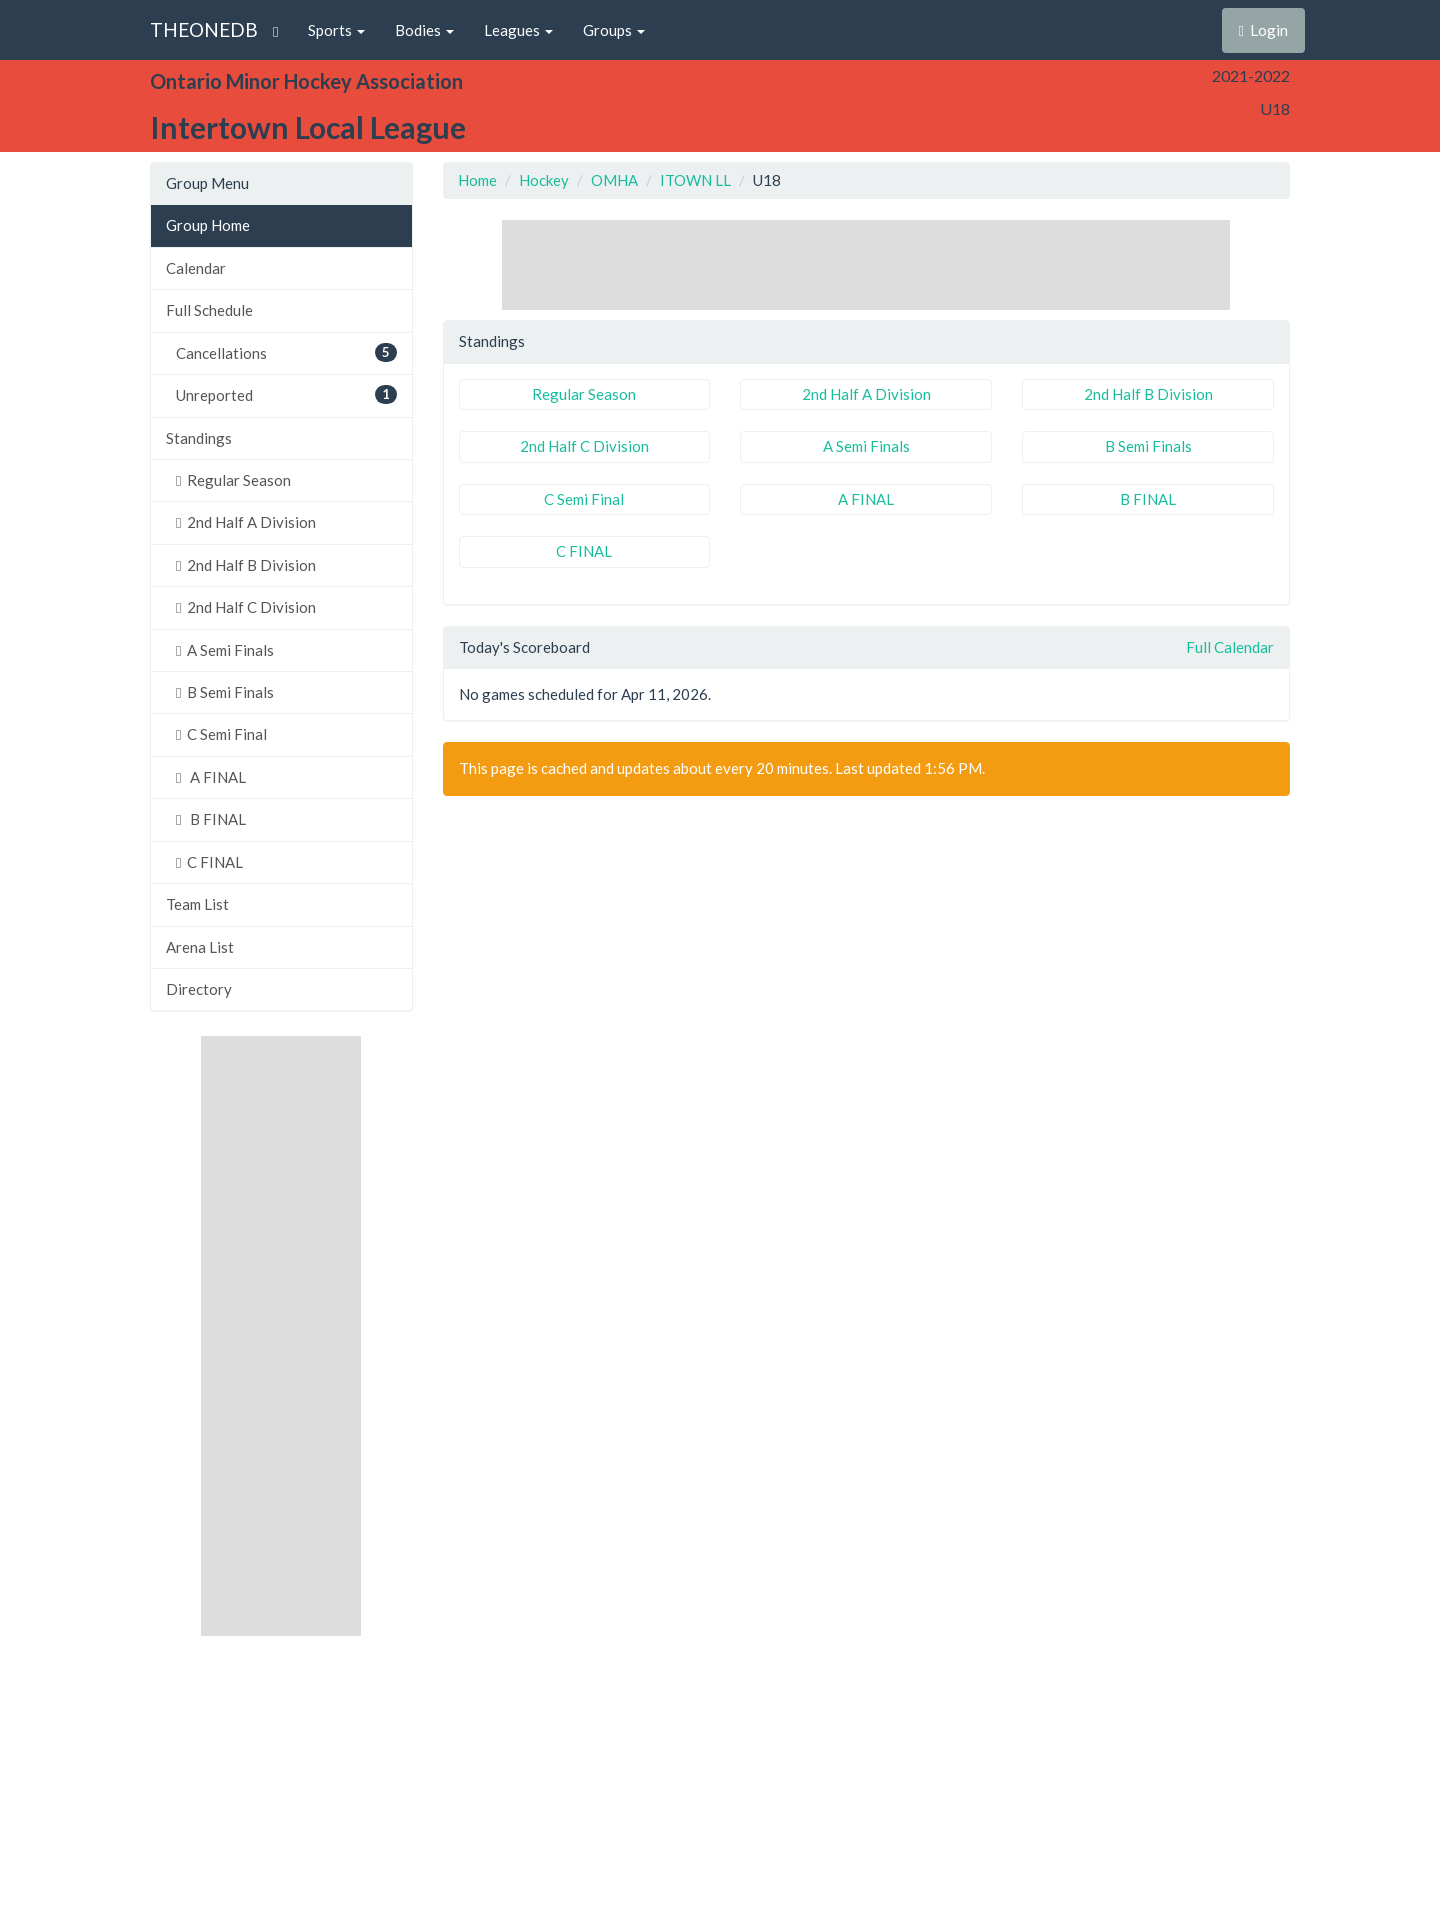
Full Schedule (209, 310)
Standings (199, 438)
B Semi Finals (225, 692)
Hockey (544, 180)
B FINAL (211, 819)
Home (477, 180)
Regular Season (233, 480)
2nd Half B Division (246, 565)
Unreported (286, 394)
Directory (199, 989)
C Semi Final (221, 734)
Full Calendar (1230, 647)
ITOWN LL (695, 180)
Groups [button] (614, 30)
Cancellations (286, 352)
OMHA (614, 180)
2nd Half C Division (246, 607)
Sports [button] (336, 30)
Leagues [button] (518, 30)
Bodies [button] (424, 30)
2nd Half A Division (246, 522)
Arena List (200, 947)
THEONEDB (204, 29)
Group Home (208, 225)
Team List (197, 904)
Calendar (196, 268)
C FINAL (209, 862)
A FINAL (211, 777)
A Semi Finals (225, 650)
